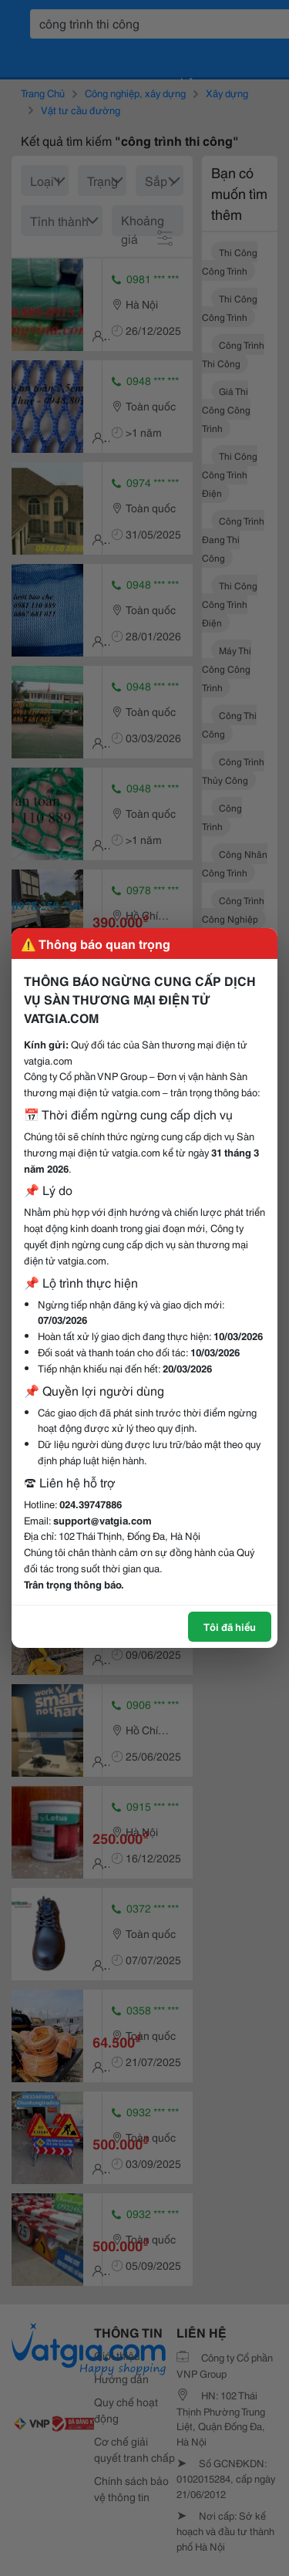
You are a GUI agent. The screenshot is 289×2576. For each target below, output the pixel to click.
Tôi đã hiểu (229, 1626)
